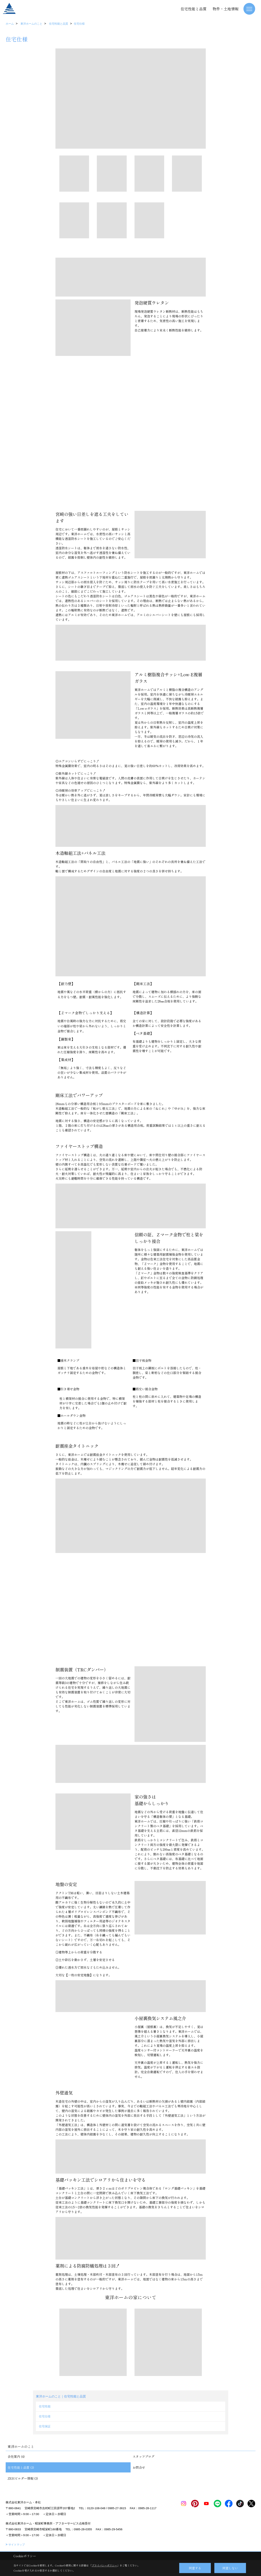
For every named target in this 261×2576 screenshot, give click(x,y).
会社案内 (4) (16, 2456)
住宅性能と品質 (194, 8)
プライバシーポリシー (104, 2565)
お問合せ (139, 2467)
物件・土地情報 (226, 8)
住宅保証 (45, 2426)
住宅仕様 (45, 2416)
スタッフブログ (143, 2456)
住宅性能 (45, 2406)
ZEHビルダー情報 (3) (23, 2478)
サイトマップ (16, 2544)
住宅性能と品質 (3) (21, 2467)
